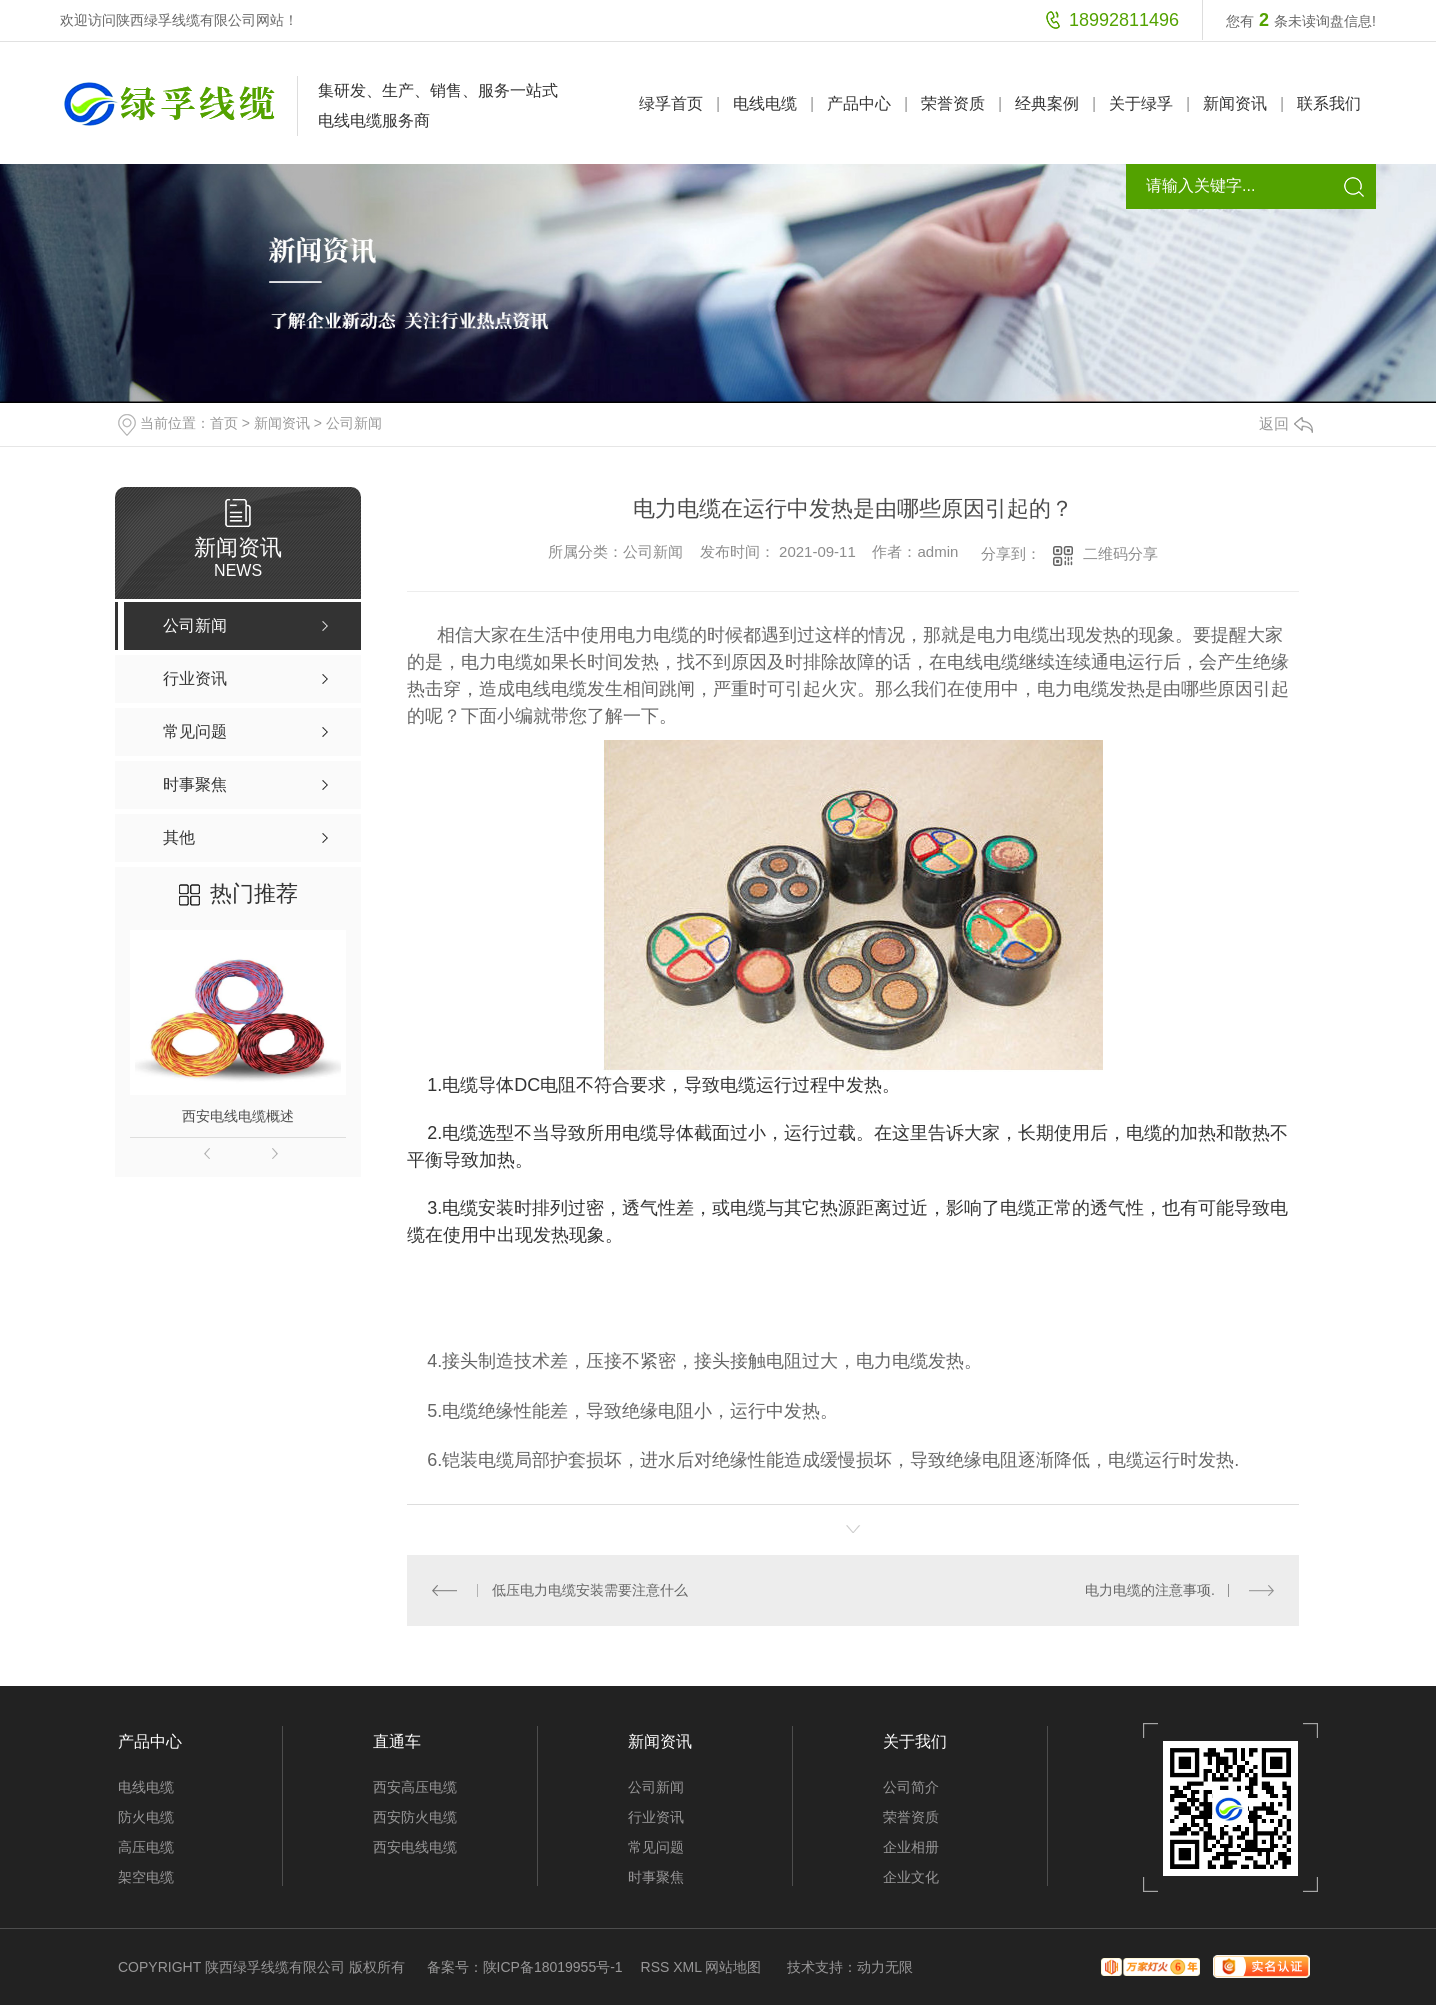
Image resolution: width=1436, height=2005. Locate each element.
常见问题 (656, 1847)
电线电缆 (765, 103)
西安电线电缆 (415, 1847)
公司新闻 (354, 423)
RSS (655, 1967)
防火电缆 (146, 1817)
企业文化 (911, 1877)
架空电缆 (146, 1877)
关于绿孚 (1141, 103)
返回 (1286, 423)
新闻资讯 (1235, 103)
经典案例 (1047, 103)
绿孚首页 (671, 103)
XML (687, 1967)
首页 (224, 423)
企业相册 (911, 1847)
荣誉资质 (953, 103)
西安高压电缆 (415, 1787)
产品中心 (859, 103)
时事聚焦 (656, 1877)
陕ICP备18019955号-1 (553, 1967)
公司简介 (911, 1787)
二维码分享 (1120, 553)
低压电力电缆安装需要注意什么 (590, 1590)
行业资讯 (656, 1817)
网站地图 (733, 1967)
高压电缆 (146, 1847)
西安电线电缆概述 (238, 1116)
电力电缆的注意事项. (1150, 1590)
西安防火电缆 (415, 1817)
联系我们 (1329, 103)
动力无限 (885, 1967)
